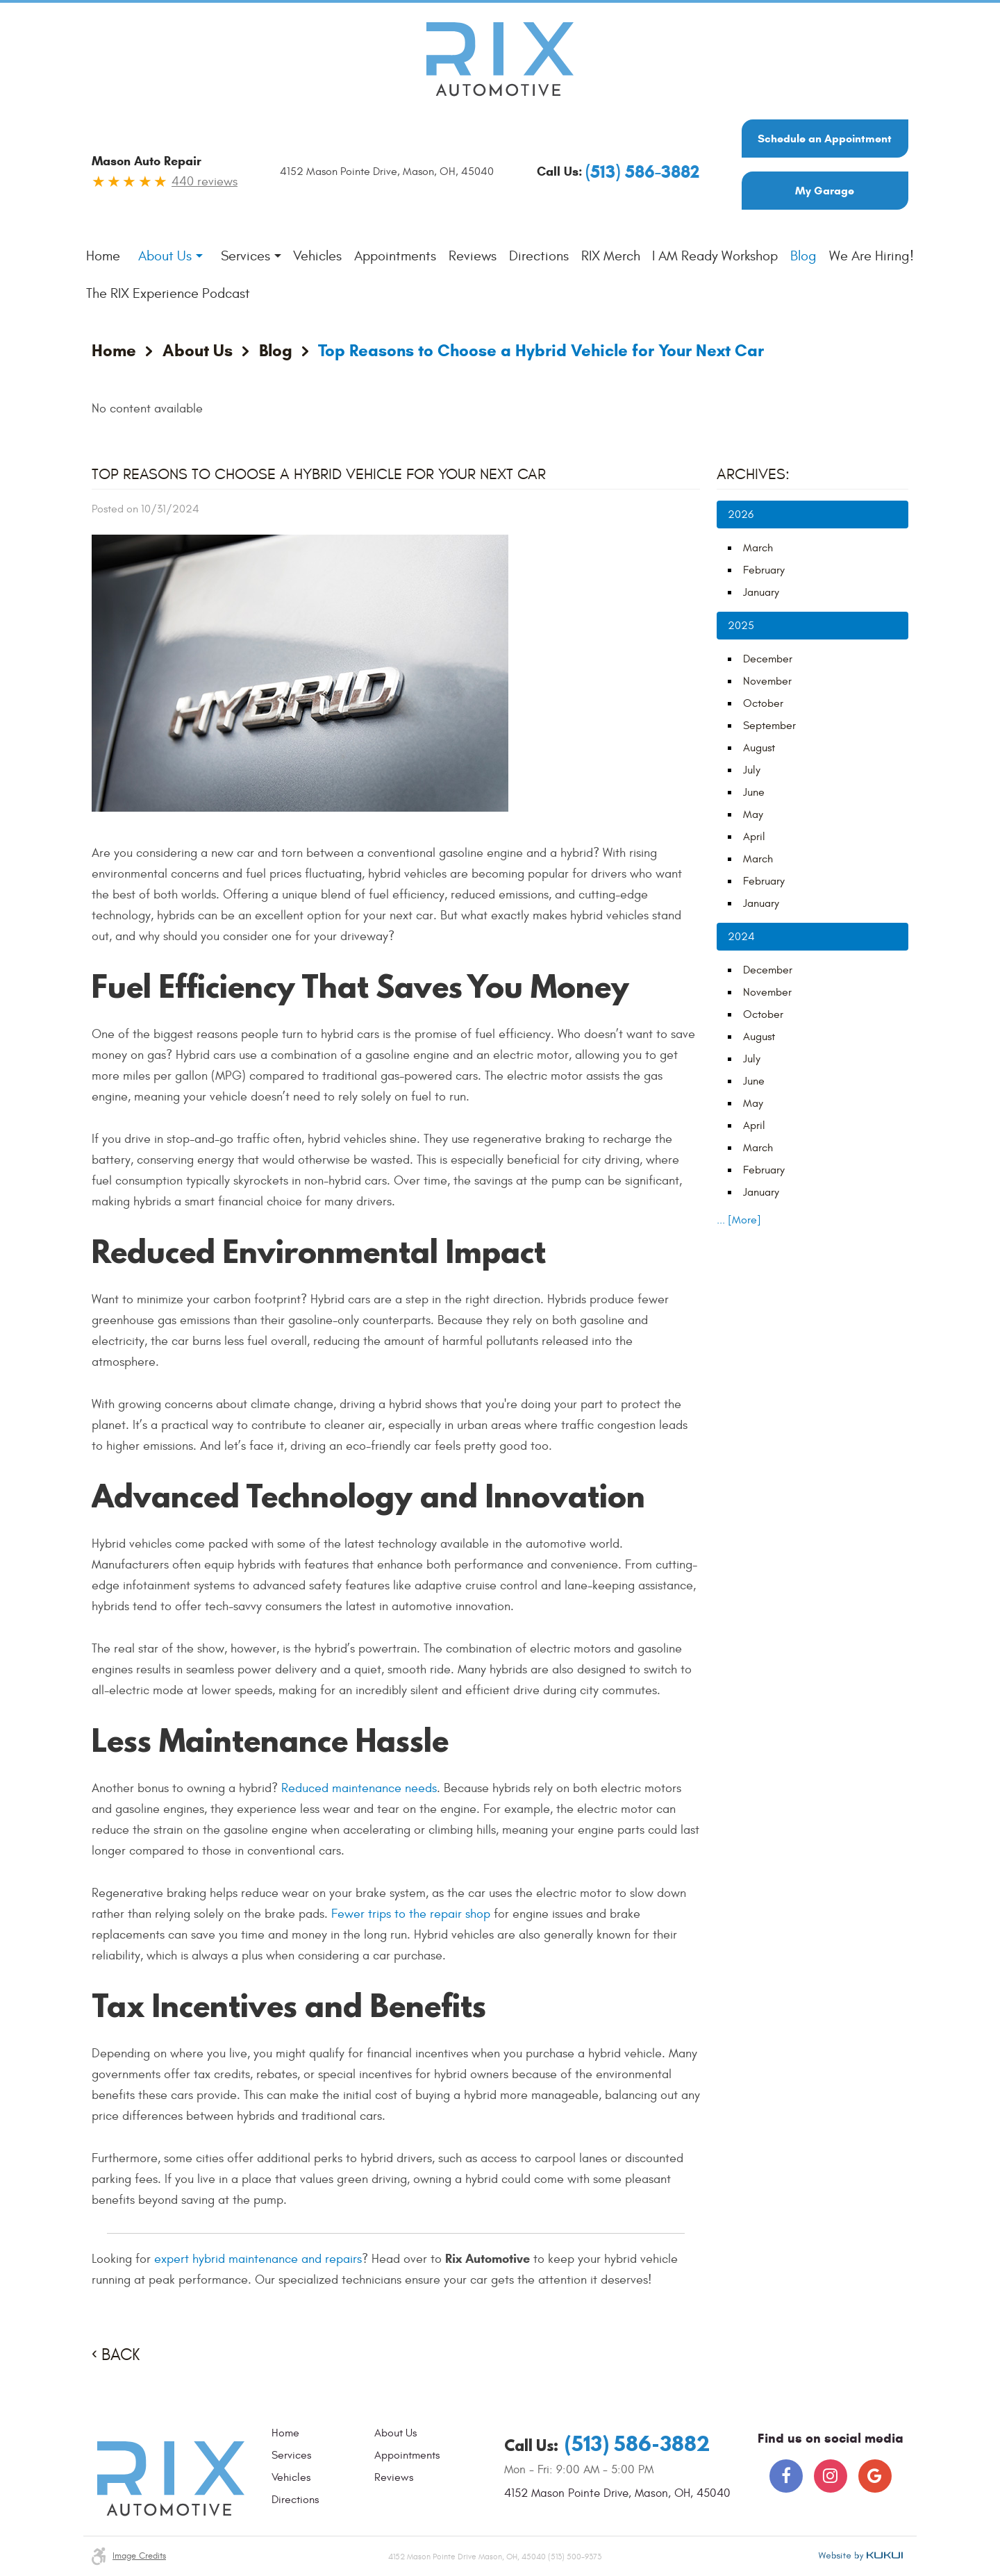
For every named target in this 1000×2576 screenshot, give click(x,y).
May (753, 814)
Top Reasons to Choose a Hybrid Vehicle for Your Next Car (541, 351)
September (769, 725)
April (754, 836)
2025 (741, 625)
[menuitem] (103, 256)
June (754, 792)
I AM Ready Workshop (715, 256)
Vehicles (317, 256)
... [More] (739, 1220)
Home (103, 256)
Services (245, 256)
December (767, 659)
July (751, 770)
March (758, 548)
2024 (741, 936)
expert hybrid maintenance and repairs (258, 2259)
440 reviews (205, 181)
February (764, 570)
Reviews (473, 256)
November (767, 681)
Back (120, 2355)
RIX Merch (610, 256)
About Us (165, 256)
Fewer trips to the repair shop (410, 1914)
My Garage (824, 190)
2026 (740, 514)
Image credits (139, 2555)
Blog (803, 256)
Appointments (395, 256)
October (763, 703)
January (761, 592)
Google (875, 2476)
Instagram (830, 2476)
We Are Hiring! (871, 256)
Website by (860, 2556)
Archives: (753, 474)
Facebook (786, 2476)
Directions (539, 256)
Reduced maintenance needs (359, 1788)
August (759, 748)
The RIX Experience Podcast (168, 293)
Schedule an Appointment (825, 138)
